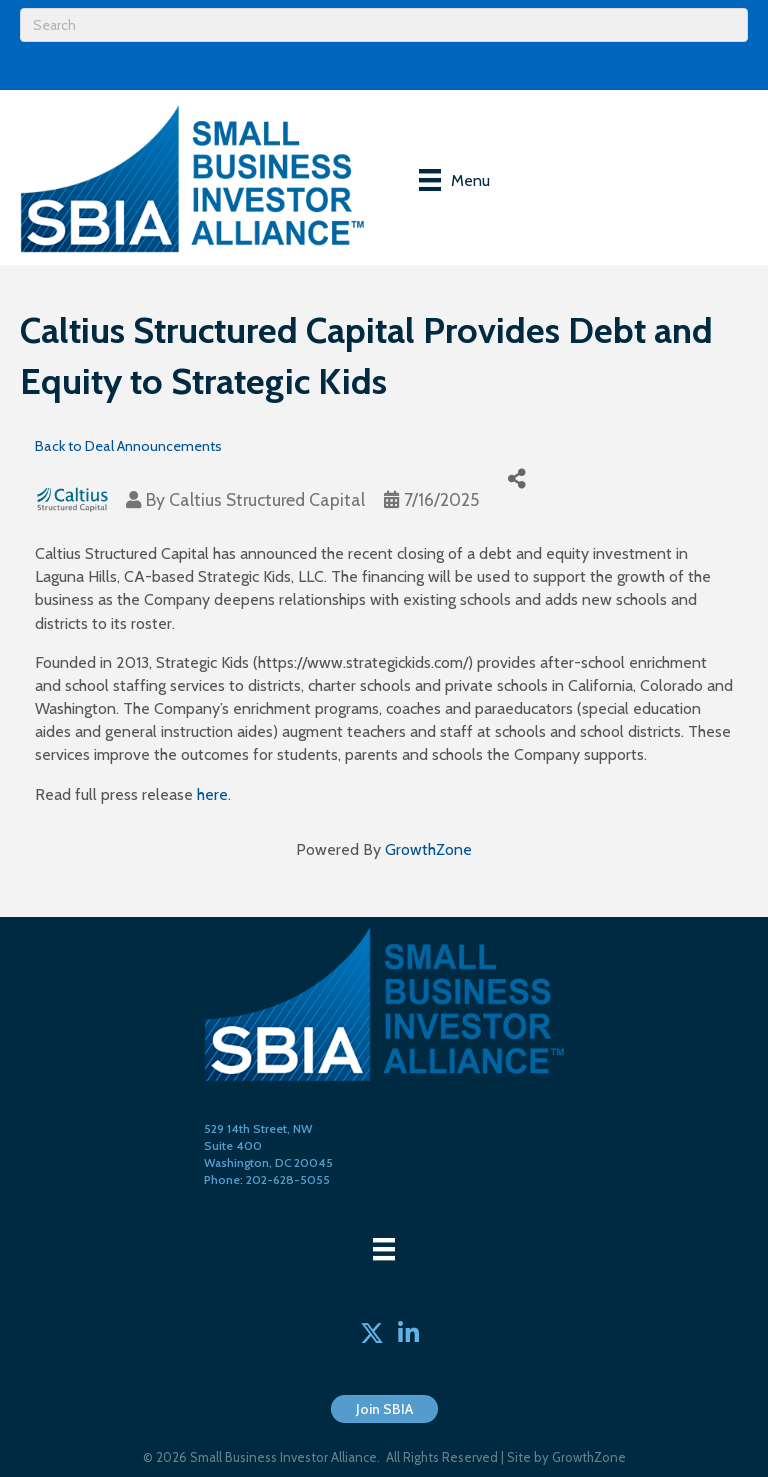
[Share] (516, 479)
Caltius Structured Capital (267, 499)
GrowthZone (428, 849)
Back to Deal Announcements (128, 446)
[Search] (384, 25)
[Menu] (454, 180)
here (212, 794)
